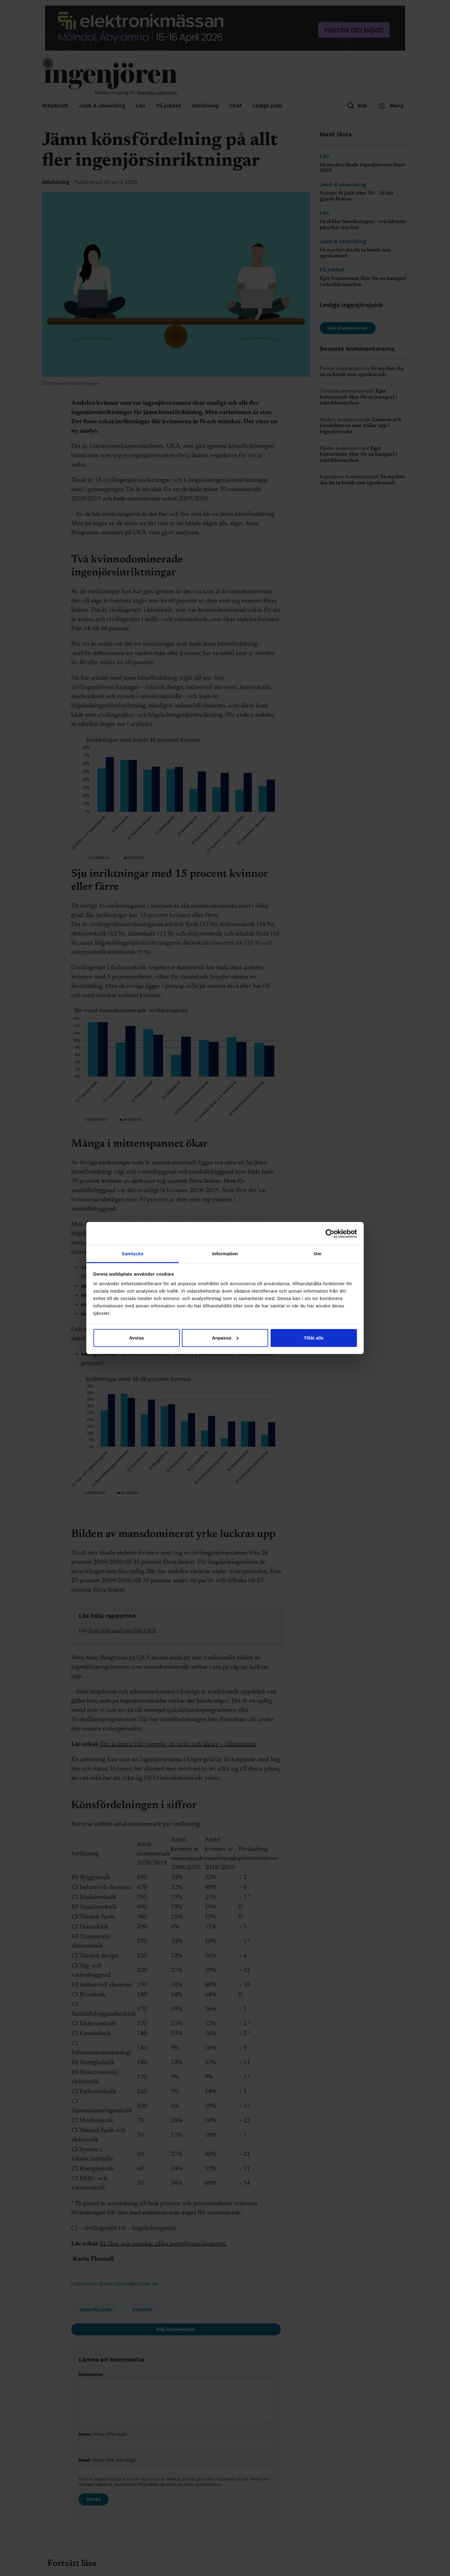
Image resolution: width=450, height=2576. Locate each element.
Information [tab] (225, 1253)
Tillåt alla (314, 1337)
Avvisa (136, 1337)
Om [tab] (317, 1253)
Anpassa (225, 1337)
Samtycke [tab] (133, 1253)
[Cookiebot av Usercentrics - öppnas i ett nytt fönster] (330, 1233)
